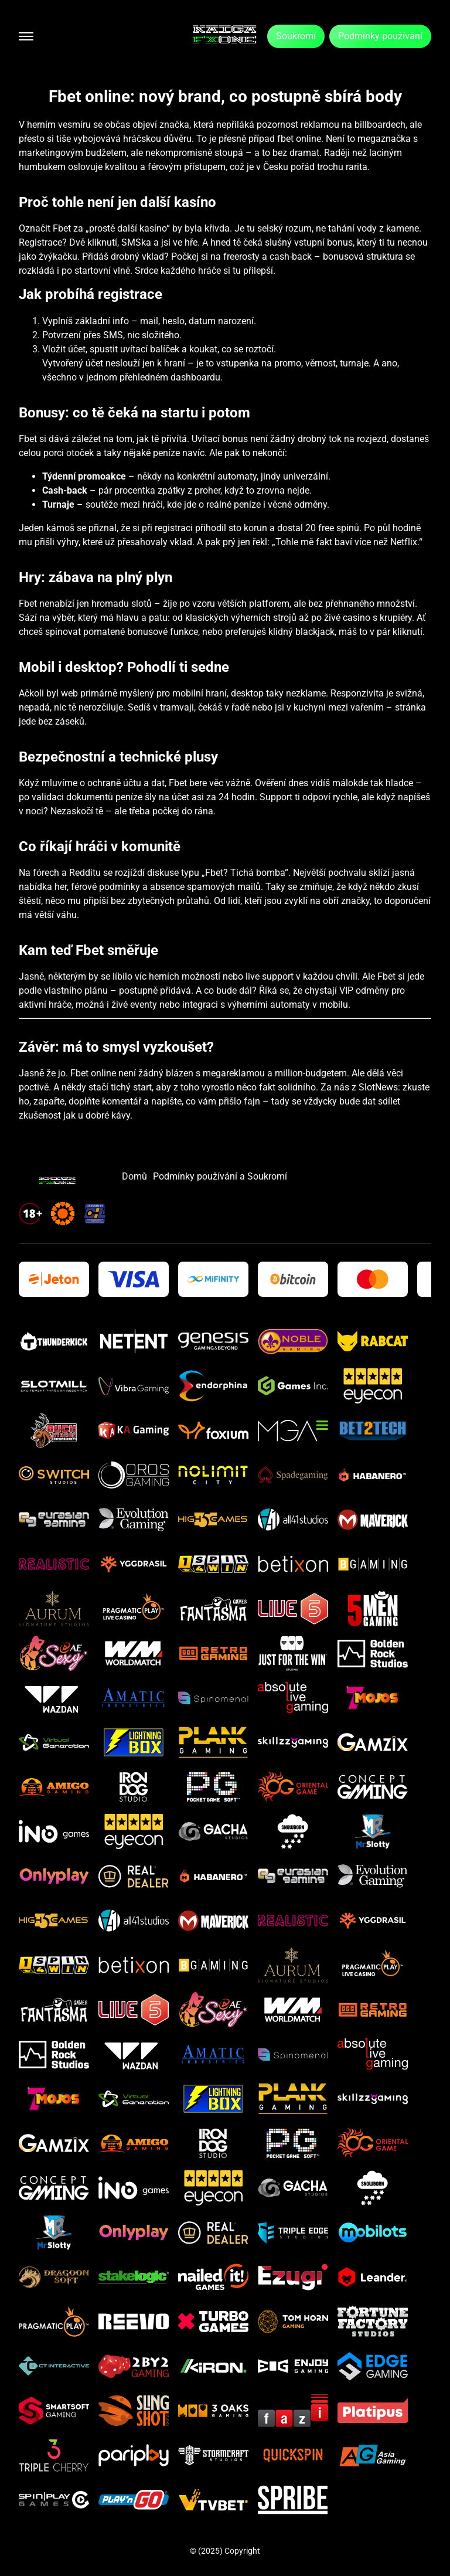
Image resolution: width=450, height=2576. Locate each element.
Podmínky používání (380, 36)
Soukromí (296, 36)
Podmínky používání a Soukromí (220, 1176)
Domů (134, 1176)
